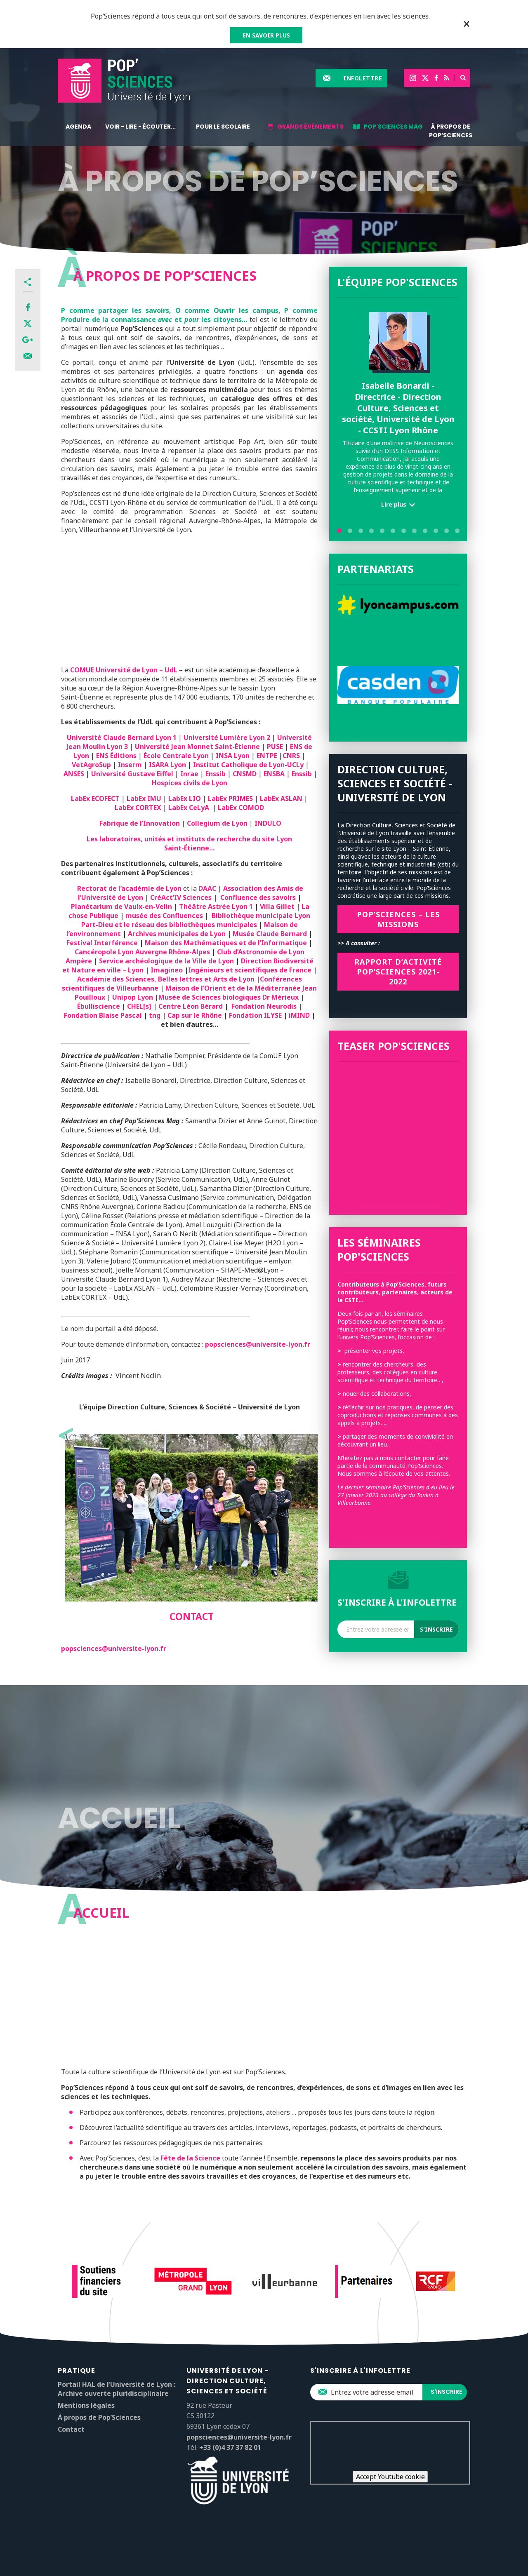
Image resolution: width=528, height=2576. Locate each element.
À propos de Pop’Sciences (450, 130)
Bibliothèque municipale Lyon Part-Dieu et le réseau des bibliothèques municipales (196, 920)
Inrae (190, 773)
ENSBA (275, 773)
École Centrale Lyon (175, 755)
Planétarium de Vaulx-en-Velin (121, 906)
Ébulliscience (98, 1006)
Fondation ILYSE (255, 1015)
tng (154, 1015)
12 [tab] (457, 530)
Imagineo (167, 970)
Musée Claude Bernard (270, 933)
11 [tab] (446, 530)
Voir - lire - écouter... (140, 126)
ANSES (74, 773)
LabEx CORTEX (139, 807)
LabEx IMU (144, 798)
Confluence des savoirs (256, 897)
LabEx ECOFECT (95, 798)
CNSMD (245, 773)
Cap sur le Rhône (194, 1015)
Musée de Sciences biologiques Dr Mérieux (228, 997)
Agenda (78, 126)
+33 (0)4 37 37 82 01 (230, 2447)
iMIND (299, 1015)
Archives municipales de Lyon (177, 933)
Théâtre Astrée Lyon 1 (216, 906)
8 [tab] (414, 530)
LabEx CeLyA (190, 807)
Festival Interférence (102, 942)
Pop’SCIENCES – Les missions (398, 919)
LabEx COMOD (241, 807)
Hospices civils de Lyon (189, 782)
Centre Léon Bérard (190, 1006)
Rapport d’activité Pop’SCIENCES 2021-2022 (398, 971)
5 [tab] (382, 530)
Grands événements (310, 126)
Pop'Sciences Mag (393, 126)
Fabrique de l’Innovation (140, 823)
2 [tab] (350, 530)
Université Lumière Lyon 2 (227, 737)
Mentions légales (86, 2405)
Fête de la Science (190, 2158)
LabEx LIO (184, 798)
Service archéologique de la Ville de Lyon (167, 960)
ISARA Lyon (168, 764)
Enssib (216, 773)
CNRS (292, 755)
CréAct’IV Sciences (181, 897)
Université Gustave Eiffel (131, 773)
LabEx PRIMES (231, 798)
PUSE (275, 746)
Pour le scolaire (223, 126)
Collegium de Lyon (218, 823)
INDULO (268, 823)
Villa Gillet (277, 906)
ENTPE (267, 755)
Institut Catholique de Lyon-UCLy (248, 764)
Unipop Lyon (133, 997)
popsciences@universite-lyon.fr (257, 1344)
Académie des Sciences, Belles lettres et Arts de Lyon (166, 979)
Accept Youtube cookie (390, 2476)
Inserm (130, 764)
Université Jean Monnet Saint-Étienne (197, 746)
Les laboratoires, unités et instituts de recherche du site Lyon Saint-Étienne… (189, 843)
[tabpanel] (398, 413)
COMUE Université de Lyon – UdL (123, 669)
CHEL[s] (139, 1006)
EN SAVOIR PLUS (266, 35)
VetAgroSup (91, 764)
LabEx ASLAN (281, 798)
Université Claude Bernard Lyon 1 (122, 737)
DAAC (207, 888)
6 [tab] (393, 530)
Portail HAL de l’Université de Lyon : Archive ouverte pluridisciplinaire (116, 2389)
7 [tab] (403, 530)
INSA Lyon (232, 755)
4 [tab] (371, 530)
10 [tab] (436, 530)
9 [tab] (425, 530)
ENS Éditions (116, 755)
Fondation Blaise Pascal (103, 1015)
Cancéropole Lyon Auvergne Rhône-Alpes (142, 951)
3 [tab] (360, 530)
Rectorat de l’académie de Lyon (129, 888)
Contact (71, 2429)
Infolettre (362, 78)
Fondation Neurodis (264, 1006)
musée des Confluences (164, 915)
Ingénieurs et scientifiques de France (249, 970)
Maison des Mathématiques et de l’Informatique (226, 942)
